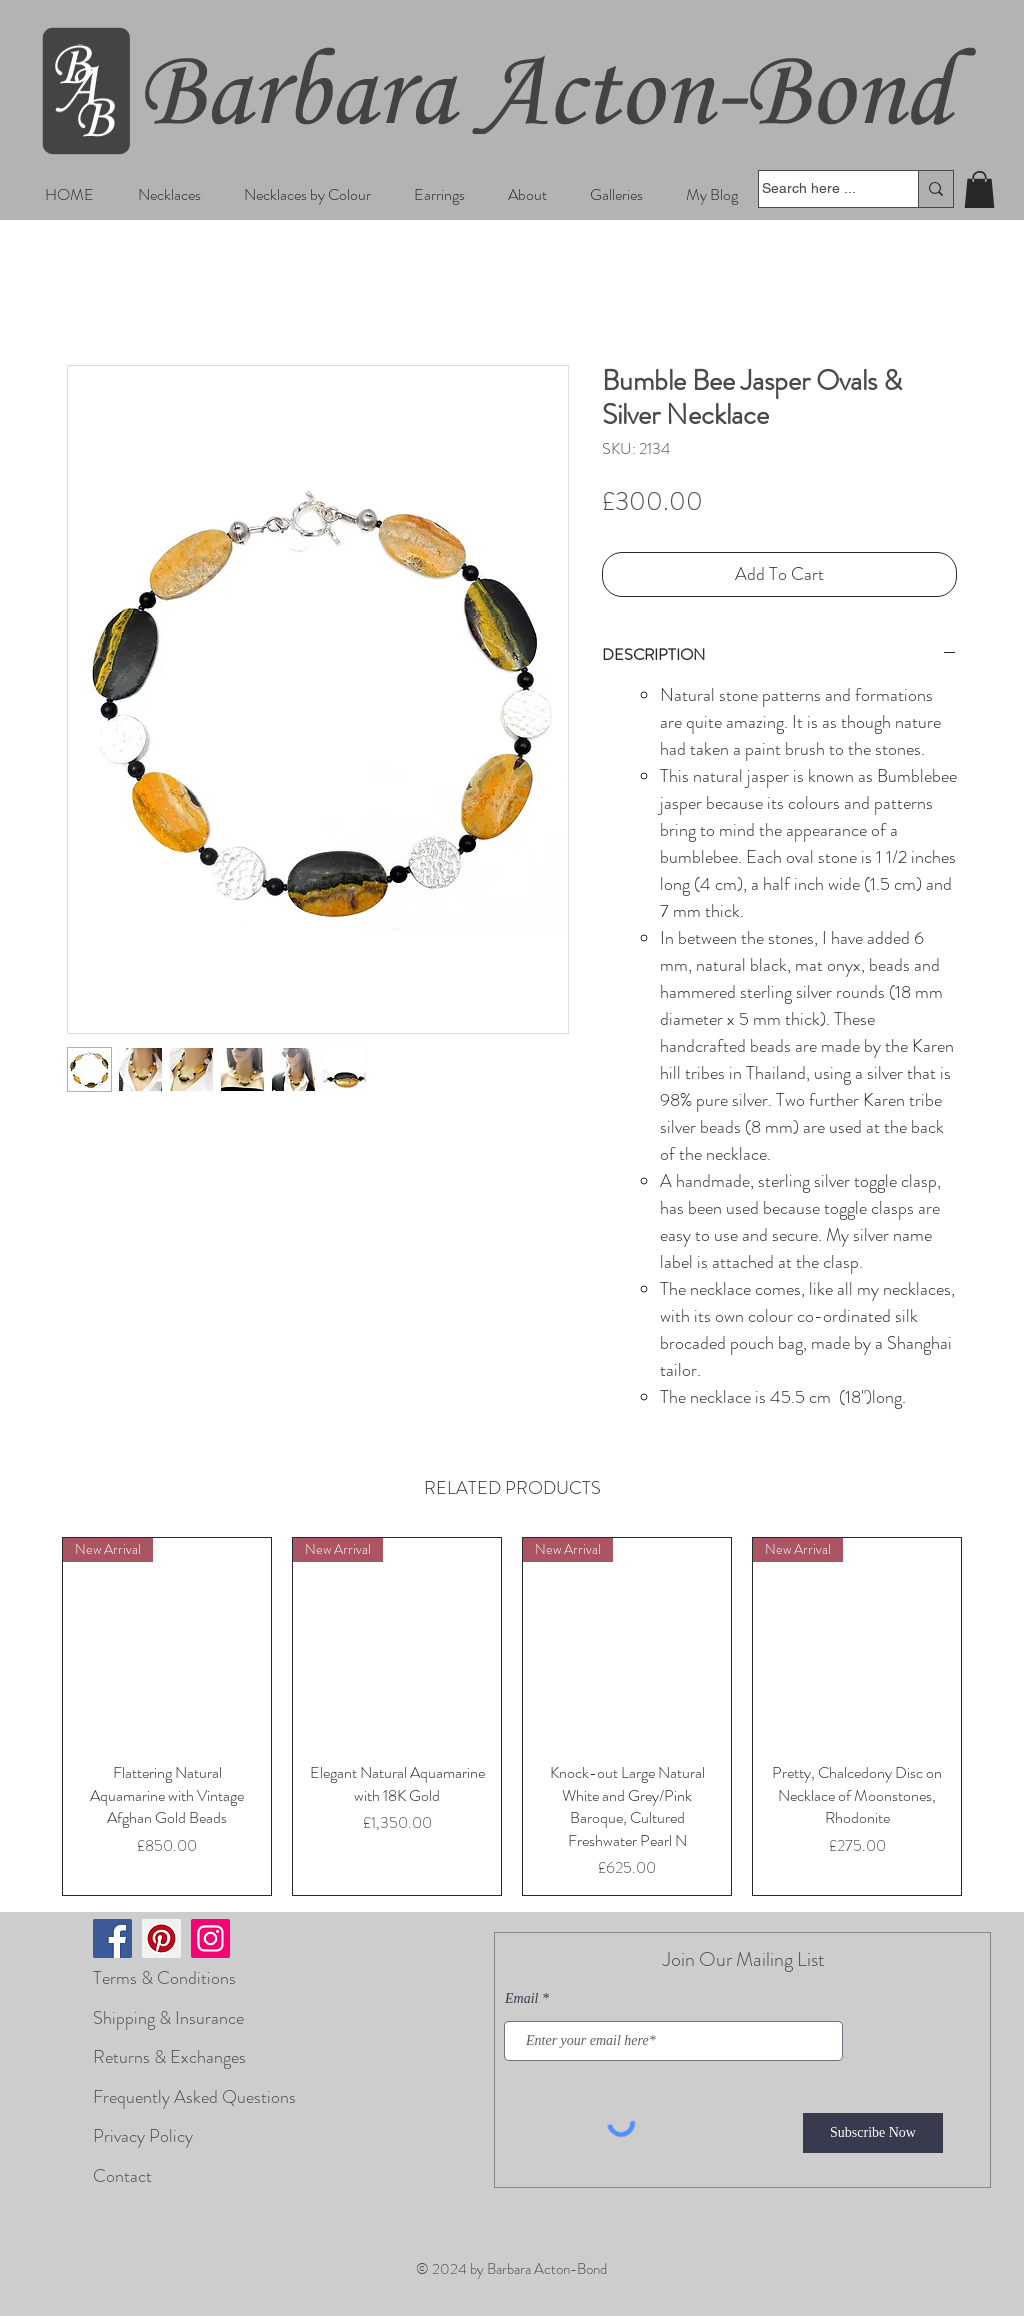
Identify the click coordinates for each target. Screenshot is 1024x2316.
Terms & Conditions (164, 1978)
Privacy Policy (143, 2136)
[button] (169, 194)
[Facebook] (112, 1938)
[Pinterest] (161, 1938)
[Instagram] (210, 1938)
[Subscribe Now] (873, 2133)
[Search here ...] (819, 189)
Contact (122, 2176)
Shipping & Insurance (168, 2018)
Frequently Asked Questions (194, 2097)
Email (521, 1999)
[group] (512, 1716)
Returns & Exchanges (169, 2057)
